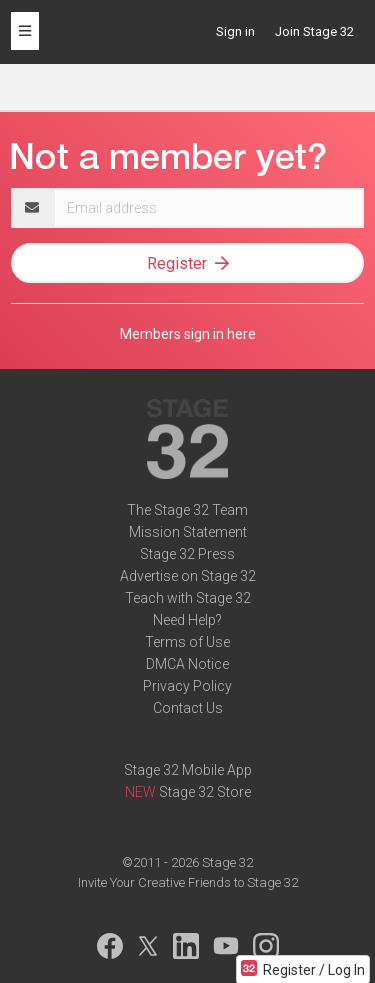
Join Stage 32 (314, 31)
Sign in (235, 31)
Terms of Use (187, 642)
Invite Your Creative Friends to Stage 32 (188, 882)
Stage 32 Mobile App (188, 770)
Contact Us (188, 708)
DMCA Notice (187, 664)
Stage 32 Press (187, 554)
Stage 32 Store (205, 792)
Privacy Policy (187, 686)
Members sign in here (188, 334)
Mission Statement (188, 532)
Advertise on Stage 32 (188, 576)
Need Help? (187, 620)
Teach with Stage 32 (188, 598)
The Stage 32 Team (187, 510)
